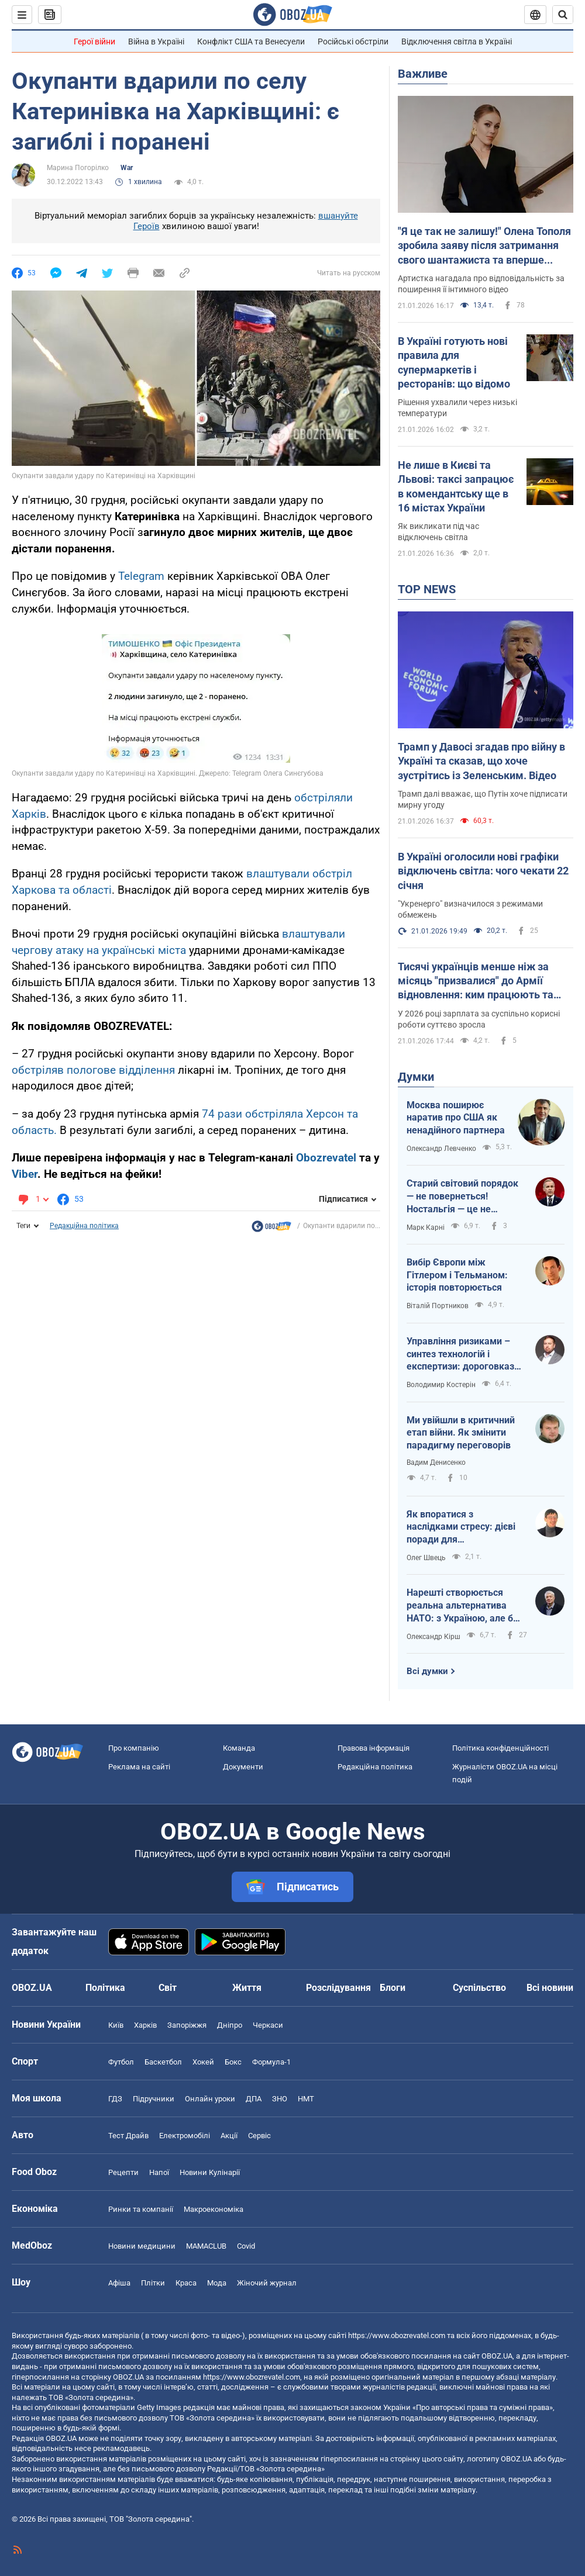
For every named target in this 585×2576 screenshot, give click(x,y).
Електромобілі (184, 2135)
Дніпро (229, 2025)
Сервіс (259, 2135)
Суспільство (479, 1987)
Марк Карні (426, 1227)
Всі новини (549, 1987)
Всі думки (427, 1671)
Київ (115, 2025)
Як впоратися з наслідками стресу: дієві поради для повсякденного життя (461, 1527)
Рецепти (123, 2172)
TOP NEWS (427, 589)
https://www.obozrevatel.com (396, 2335)
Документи (243, 1766)
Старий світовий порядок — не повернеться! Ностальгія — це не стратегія (462, 1196)
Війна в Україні (156, 41)
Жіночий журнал (267, 2282)
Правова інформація (374, 1748)
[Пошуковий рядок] (563, 14)
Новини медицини (142, 2246)
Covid (246, 2246)
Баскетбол (163, 2062)
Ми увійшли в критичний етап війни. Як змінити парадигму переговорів (461, 1433)
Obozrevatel (327, 1157)
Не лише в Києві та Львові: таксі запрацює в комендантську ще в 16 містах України (456, 486)
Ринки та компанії (140, 2209)
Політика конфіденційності (500, 1748)
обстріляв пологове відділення (93, 1070)
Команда (239, 1748)
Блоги (392, 1987)
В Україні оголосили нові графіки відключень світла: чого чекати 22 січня (483, 870)
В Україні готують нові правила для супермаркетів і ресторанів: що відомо (454, 362)
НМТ (306, 2098)
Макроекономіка (213, 2209)
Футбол (121, 2062)
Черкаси (268, 2025)
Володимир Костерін (441, 1385)
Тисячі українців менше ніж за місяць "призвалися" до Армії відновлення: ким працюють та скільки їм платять (475, 981)
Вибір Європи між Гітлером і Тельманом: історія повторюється (457, 1275)
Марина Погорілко (78, 168)
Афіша (119, 2282)
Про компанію (133, 1748)
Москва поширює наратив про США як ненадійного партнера (456, 1117)
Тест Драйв (128, 2135)
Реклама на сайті (139, 1766)
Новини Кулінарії (210, 2172)
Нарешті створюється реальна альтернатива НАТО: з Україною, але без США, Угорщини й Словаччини (465, 1605)
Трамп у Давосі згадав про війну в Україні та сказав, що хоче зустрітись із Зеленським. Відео (481, 761)
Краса (186, 2282)
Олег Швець (426, 1558)
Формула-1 (271, 2062)
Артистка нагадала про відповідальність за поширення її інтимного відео (481, 284)
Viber (24, 1174)
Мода (216, 2282)
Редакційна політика (84, 1226)
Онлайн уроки (210, 2098)
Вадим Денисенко (436, 1462)
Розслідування (338, 1987)
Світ (168, 1987)
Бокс (233, 2062)
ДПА (253, 2098)
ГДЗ (115, 2098)
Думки (416, 1077)
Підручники (153, 2098)
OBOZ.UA (496, 2356)
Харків (145, 2025)
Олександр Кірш (433, 1637)
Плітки (153, 2282)
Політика (105, 1987)
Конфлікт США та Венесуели (251, 41)
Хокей (203, 2062)
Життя (246, 1987)
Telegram (142, 576)
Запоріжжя (187, 2025)
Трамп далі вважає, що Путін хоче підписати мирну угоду (482, 799)
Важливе (423, 74)
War (127, 168)
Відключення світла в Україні (456, 41)
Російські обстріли (353, 41)
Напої (159, 2172)
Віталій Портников (438, 1306)
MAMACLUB (206, 2246)
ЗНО (279, 2098)
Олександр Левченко (441, 1148)
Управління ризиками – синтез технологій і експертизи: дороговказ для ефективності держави (460, 1354)
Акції (229, 2135)
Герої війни (94, 41)
